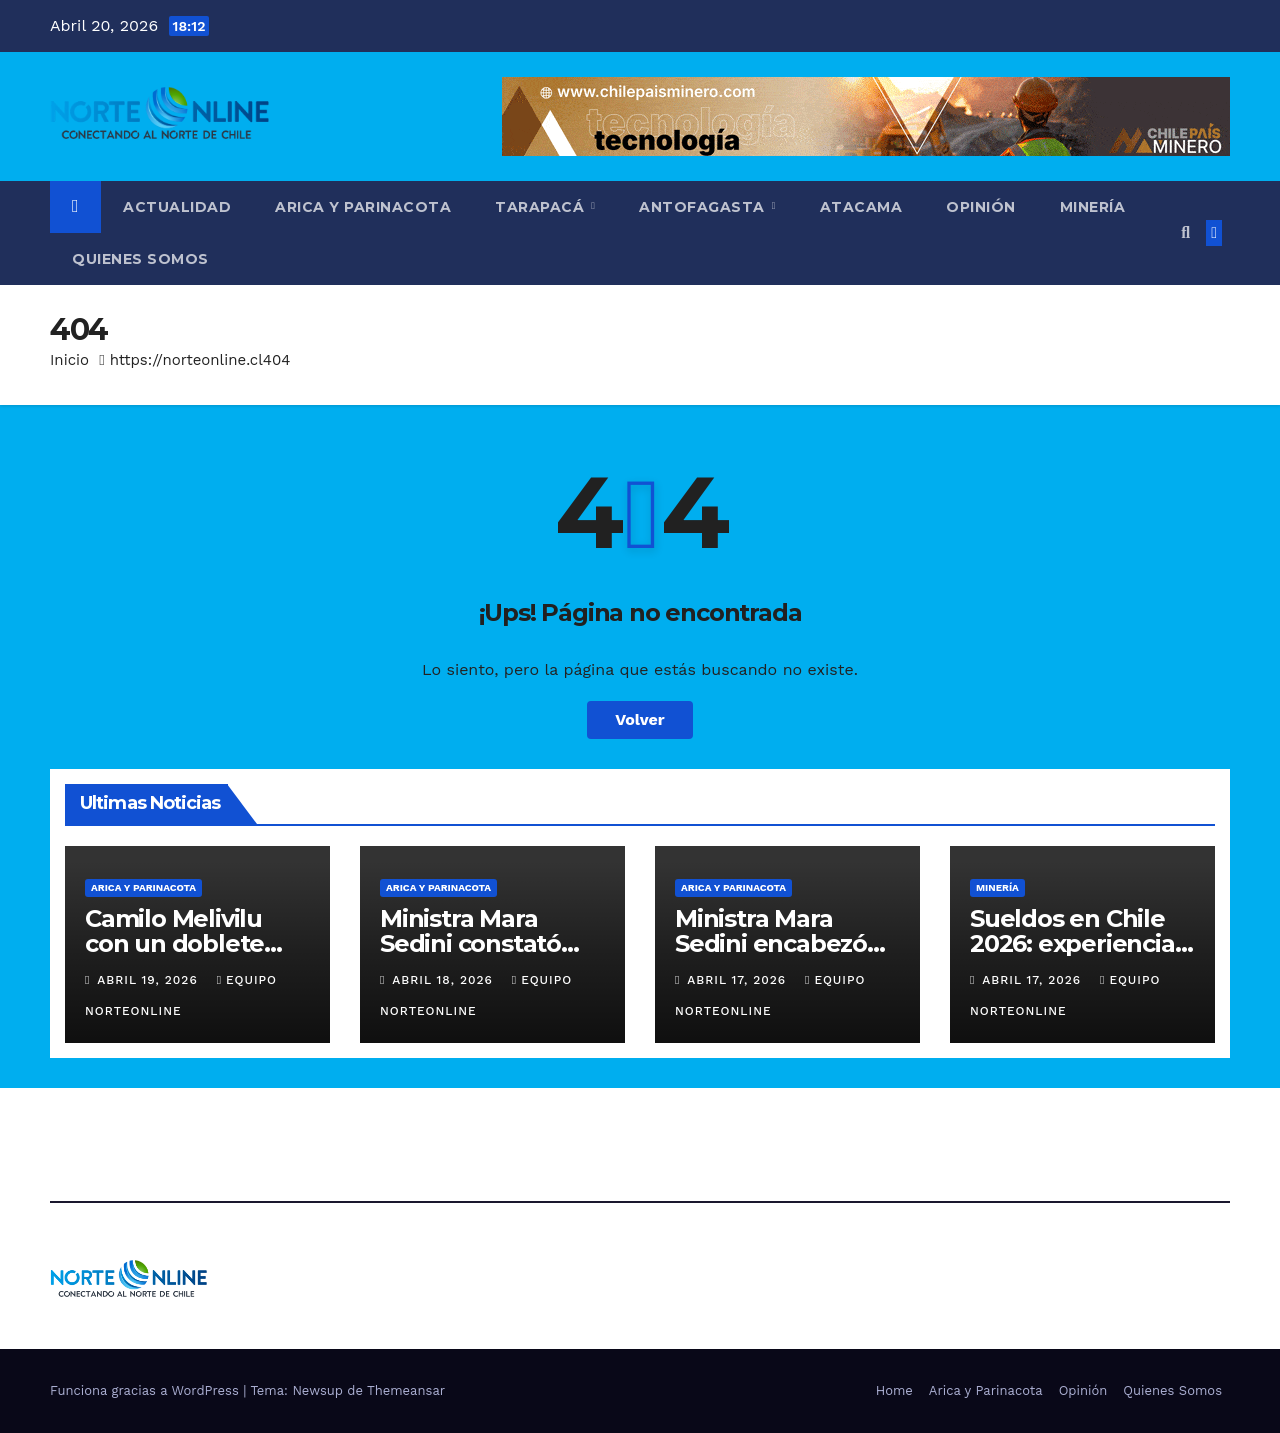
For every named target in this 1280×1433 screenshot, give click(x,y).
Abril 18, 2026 (445, 980)
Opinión (981, 207)
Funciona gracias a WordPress (146, 1390)
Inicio (69, 360)
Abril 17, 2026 (739, 980)
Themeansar (406, 1390)
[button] (1185, 232)
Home (894, 1390)
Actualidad (177, 207)
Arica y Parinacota (363, 207)
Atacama (861, 207)
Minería (1093, 207)
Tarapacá (542, 207)
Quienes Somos (140, 259)
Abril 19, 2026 (149, 980)
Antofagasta (704, 207)
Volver (640, 719)
